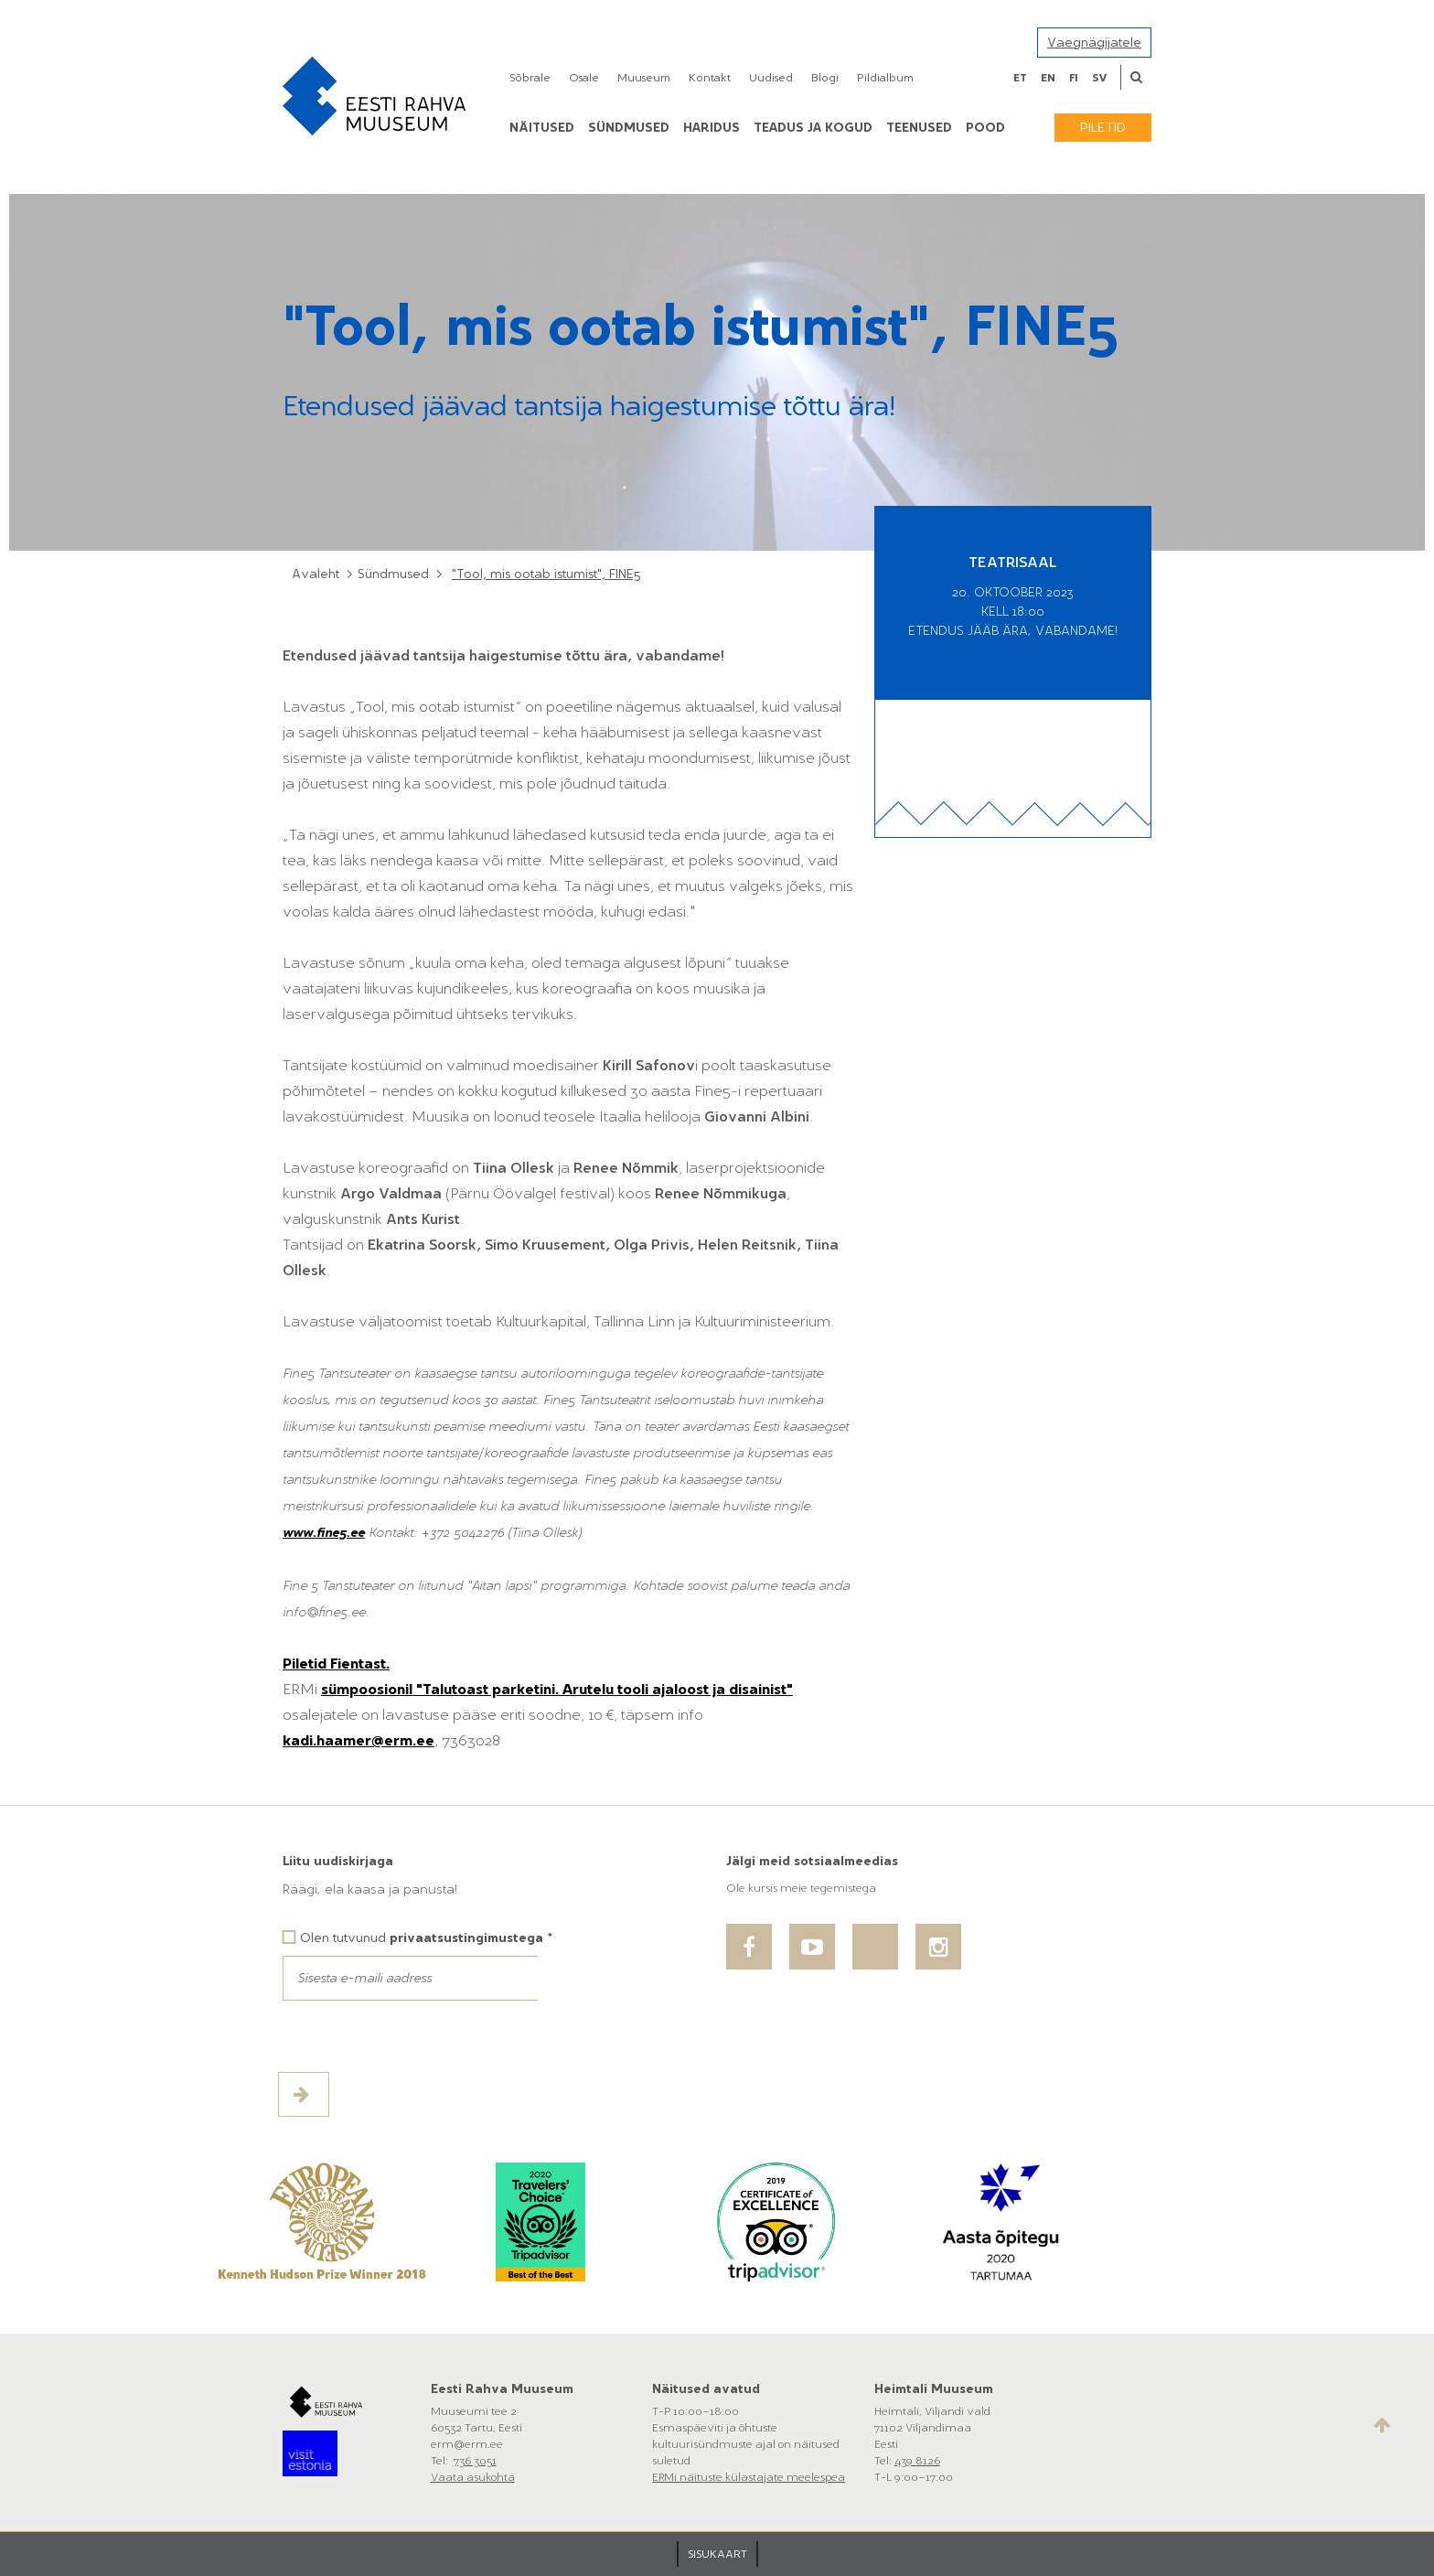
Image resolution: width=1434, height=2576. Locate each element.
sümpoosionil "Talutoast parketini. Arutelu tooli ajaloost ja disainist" (557, 1689)
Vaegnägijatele (1094, 42)
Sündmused (628, 127)
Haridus (711, 127)
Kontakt (710, 77)
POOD (985, 127)
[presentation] (422, 2036)
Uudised (771, 77)
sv (1099, 77)
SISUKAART (717, 2554)
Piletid (1103, 127)
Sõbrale (530, 77)
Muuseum (643, 77)
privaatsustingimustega (466, 1938)
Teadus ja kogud (813, 127)
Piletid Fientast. (336, 1663)
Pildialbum (885, 77)
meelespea (816, 2477)
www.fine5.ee (324, 1532)
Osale (584, 77)
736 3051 (475, 2460)
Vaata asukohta (473, 2477)
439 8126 (917, 2460)
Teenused (919, 127)
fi (1073, 77)
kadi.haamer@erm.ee (358, 1740)
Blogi (825, 77)
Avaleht (315, 574)
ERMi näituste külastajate (719, 2477)
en (1048, 77)
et (1020, 77)
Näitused (541, 127)
